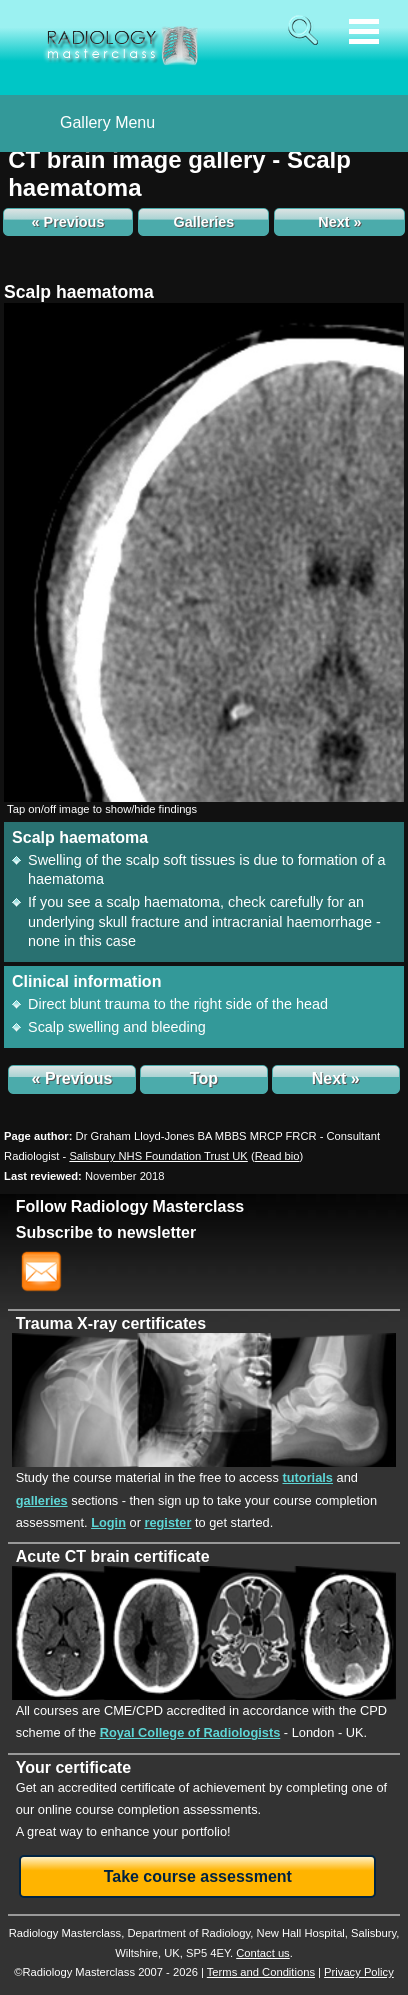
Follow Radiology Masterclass (130, 1206)
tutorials (307, 1477)
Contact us (262, 1953)
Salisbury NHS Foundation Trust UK (158, 1156)
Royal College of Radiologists (190, 1732)
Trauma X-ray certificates (111, 1323)
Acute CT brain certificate (113, 1556)
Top (204, 1078)
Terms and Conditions (261, 1972)
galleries (42, 1500)
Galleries (204, 222)
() (277, 1156)
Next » (339, 222)
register (167, 1522)
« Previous (68, 222)
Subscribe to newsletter (106, 1232)
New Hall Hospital (301, 1933)
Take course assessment (198, 1876)
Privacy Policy (359, 1972)
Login (108, 1522)
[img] (204, 552)
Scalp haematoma (79, 292)
